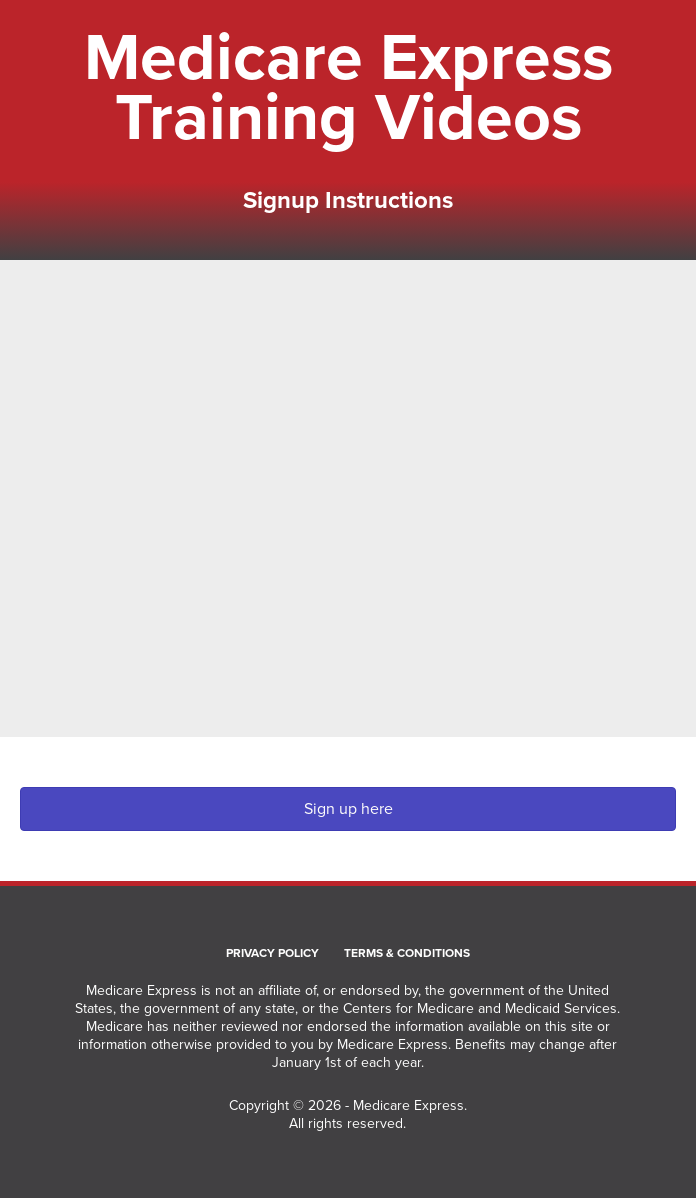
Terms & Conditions (407, 954)
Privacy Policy (272, 954)
